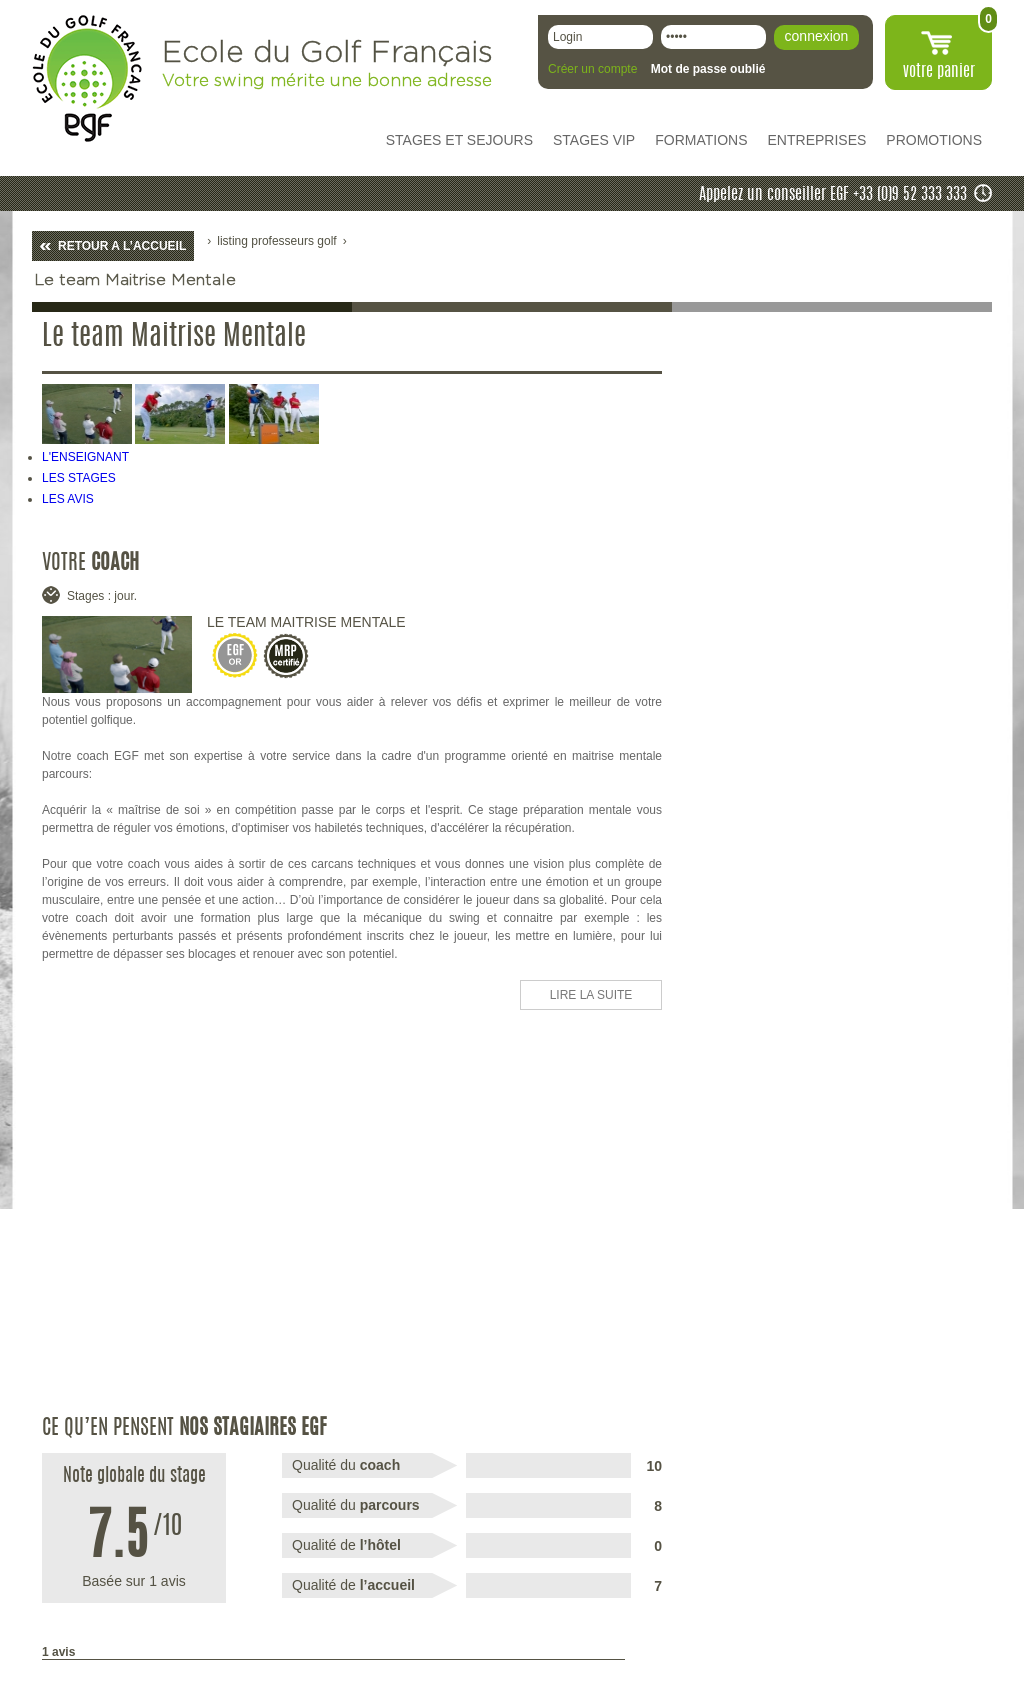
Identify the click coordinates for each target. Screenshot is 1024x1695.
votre (939, 72)
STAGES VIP (594, 140)
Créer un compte (592, 69)
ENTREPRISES (817, 140)
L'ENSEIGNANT (85, 457)
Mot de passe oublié (708, 69)
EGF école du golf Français (87, 78)
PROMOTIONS (934, 140)
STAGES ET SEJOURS (459, 140)
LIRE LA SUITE (591, 995)
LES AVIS (68, 499)
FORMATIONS (701, 140)
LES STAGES (79, 478)
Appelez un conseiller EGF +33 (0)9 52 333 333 (833, 195)
